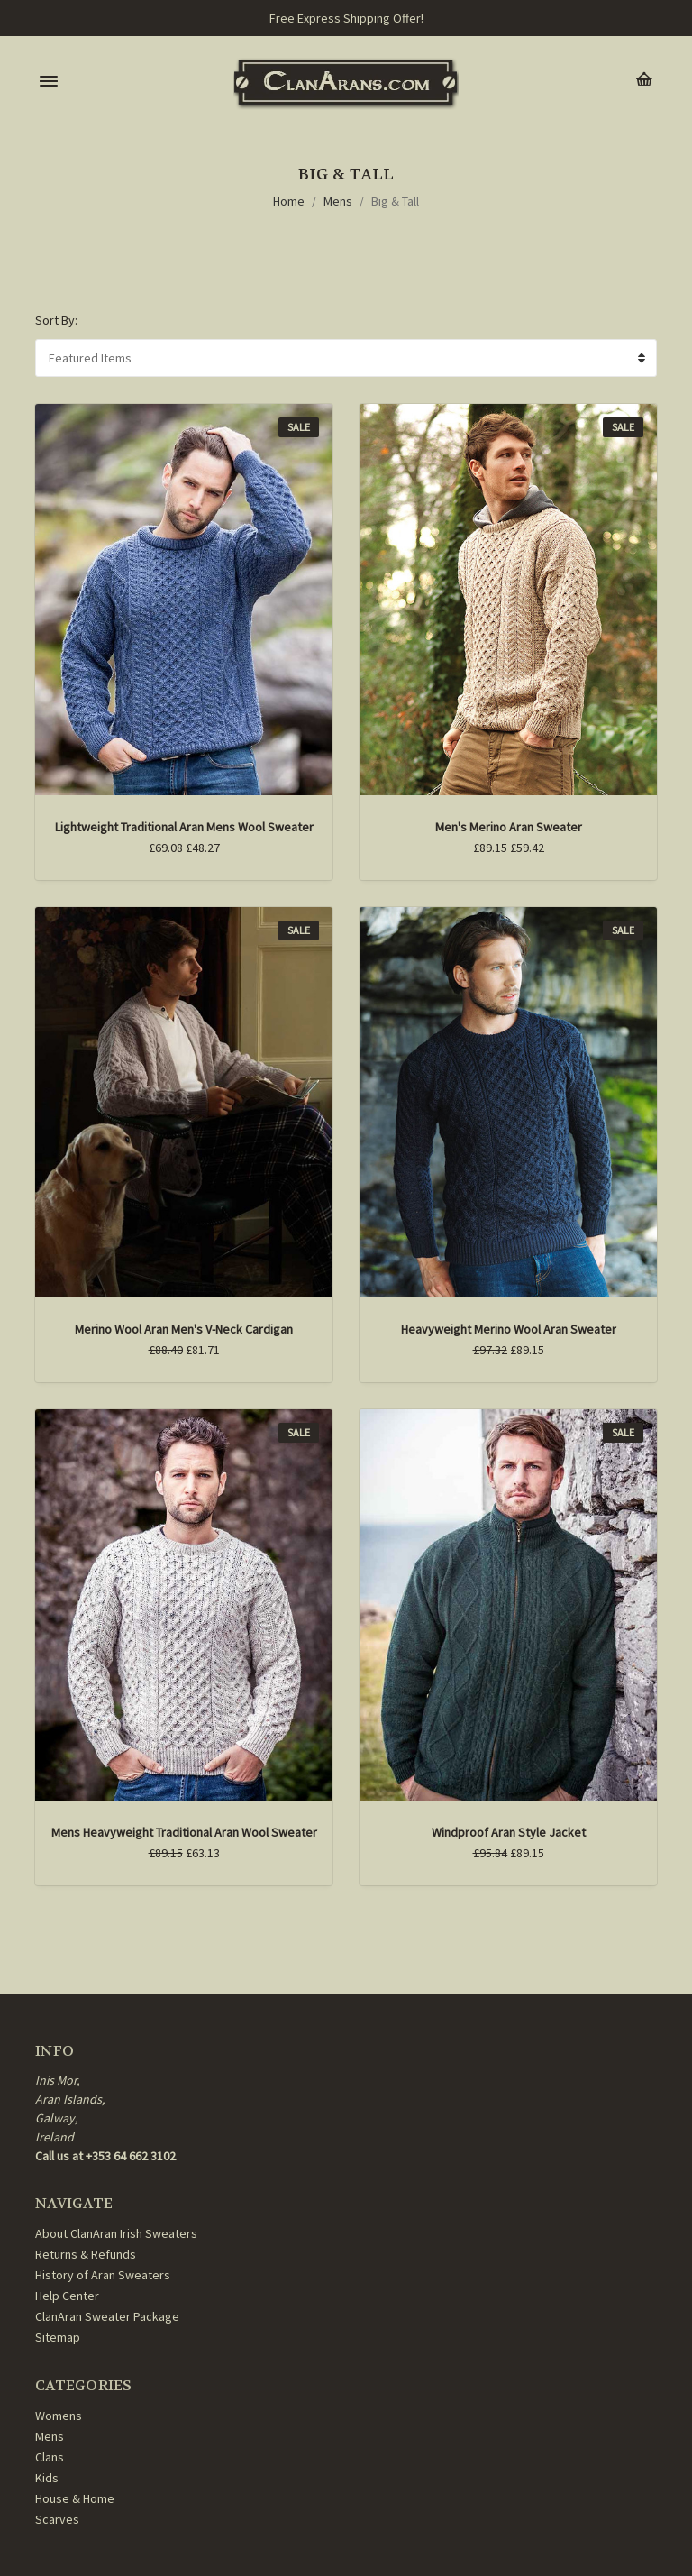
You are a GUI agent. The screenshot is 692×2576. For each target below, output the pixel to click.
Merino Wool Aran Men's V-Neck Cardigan (184, 1329)
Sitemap (57, 2337)
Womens (58, 2415)
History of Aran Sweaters (102, 2275)
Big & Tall (395, 201)
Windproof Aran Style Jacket (509, 1832)
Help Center (67, 2295)
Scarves (57, 2519)
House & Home (74, 2498)
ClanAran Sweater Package (107, 2316)
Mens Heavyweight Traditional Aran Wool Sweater (184, 1832)
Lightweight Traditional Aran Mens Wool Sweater (184, 827)
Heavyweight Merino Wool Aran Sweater (508, 1329)
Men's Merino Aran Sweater (508, 827)
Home (289, 201)
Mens (337, 201)
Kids (47, 2478)
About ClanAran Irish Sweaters (116, 2233)
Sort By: (56, 320)
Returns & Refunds (85, 2254)
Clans (49, 2457)
